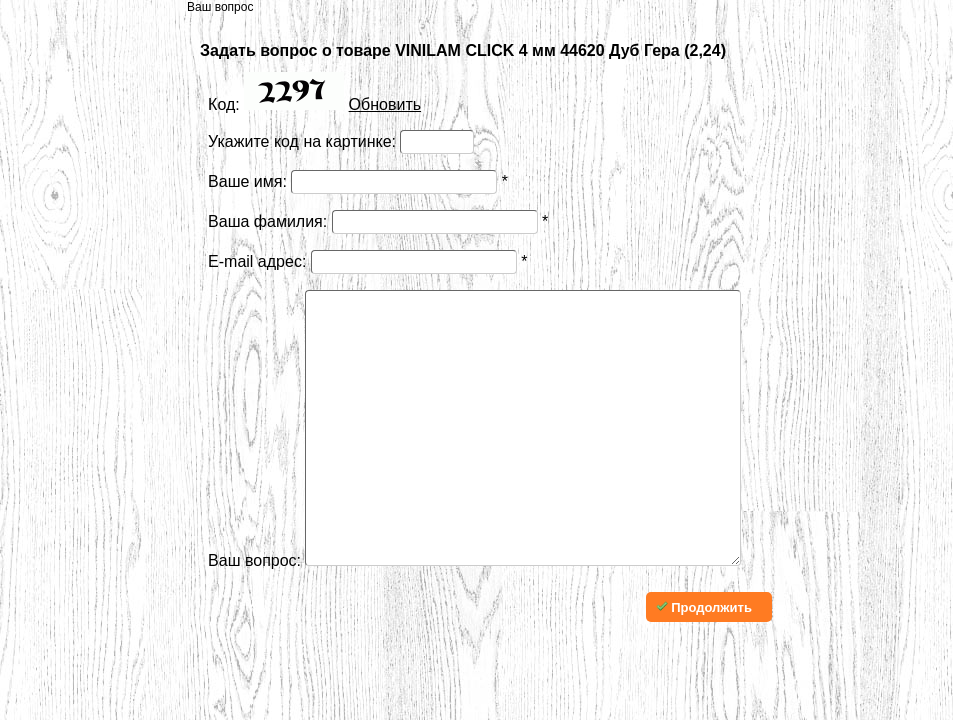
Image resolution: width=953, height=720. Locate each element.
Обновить (385, 104)
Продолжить (704, 667)
